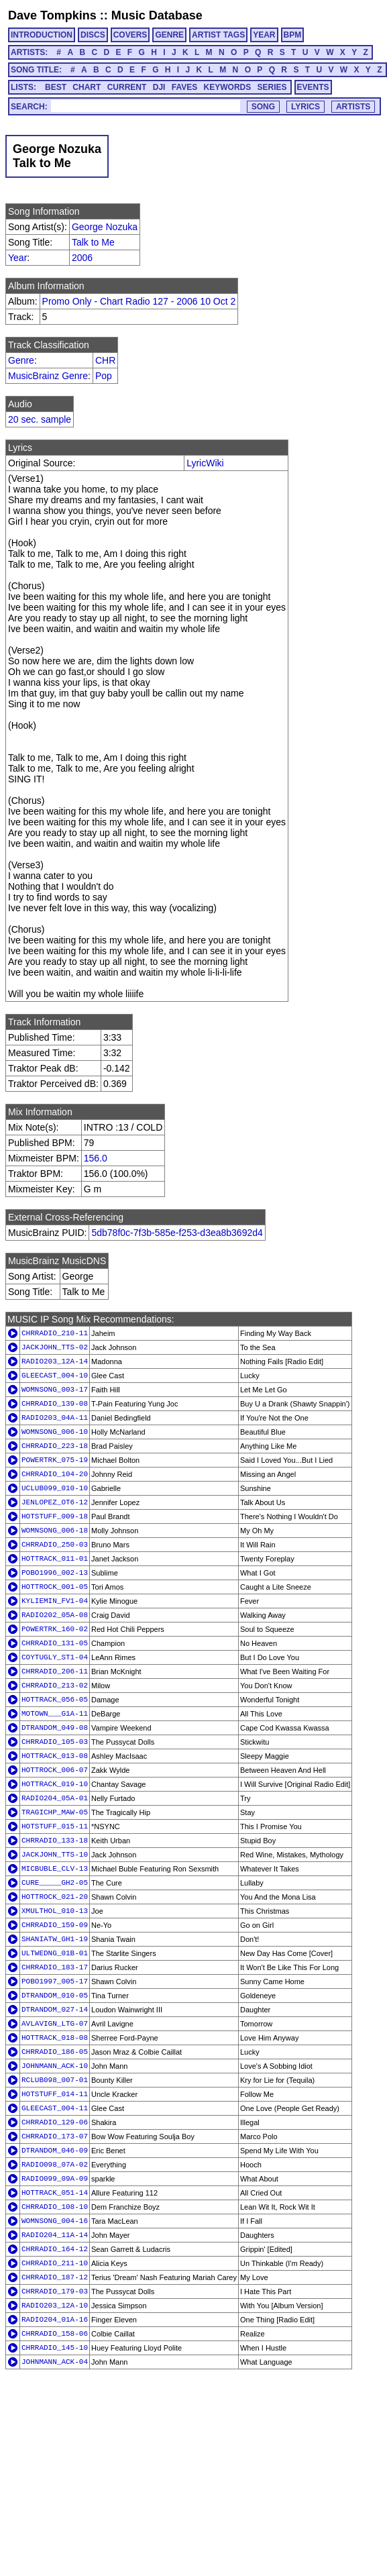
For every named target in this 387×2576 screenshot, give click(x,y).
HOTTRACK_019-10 (54, 1784)
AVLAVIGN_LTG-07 (54, 2024)
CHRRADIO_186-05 (54, 2052)
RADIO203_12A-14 (54, 1361)
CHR (105, 360)
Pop (103, 375)
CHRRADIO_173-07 (54, 2136)
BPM (293, 35)
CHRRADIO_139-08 (54, 1404)
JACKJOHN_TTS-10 (54, 1855)
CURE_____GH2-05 (54, 1883)
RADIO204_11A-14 (54, 2235)
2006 (82, 257)
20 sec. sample (39, 419)
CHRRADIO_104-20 (54, 1474)
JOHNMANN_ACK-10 (54, 2066)
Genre (21, 360)
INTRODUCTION (41, 35)
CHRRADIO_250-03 (54, 1545)
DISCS (92, 35)
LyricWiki (204, 463)
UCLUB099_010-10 (54, 1488)
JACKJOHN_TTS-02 (54, 1347)
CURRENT (127, 87)
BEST (55, 87)
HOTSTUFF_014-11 (54, 2094)
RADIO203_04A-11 (54, 1418)
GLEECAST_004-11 (54, 2108)
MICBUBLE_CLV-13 (54, 1869)
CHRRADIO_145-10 (54, 2348)
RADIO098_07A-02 (54, 2165)
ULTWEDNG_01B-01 (54, 1953)
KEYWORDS (228, 87)
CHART (86, 87)
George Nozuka (104, 226)
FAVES (184, 87)
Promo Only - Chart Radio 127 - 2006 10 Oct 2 (139, 301)
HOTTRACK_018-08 (54, 2038)
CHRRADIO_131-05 (54, 1643)
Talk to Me (93, 242)
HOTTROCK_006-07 (54, 1770)
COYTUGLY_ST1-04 (54, 1657)
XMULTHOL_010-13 (54, 1911)
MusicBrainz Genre (48, 375)
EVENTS (313, 87)
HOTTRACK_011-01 (54, 1559)
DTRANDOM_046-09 (54, 2151)
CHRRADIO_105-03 (54, 1742)
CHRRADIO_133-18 (54, 1841)
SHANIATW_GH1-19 (54, 1939)
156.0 (95, 1158)
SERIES (272, 87)
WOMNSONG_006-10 (54, 1432)
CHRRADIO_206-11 (54, 1671)
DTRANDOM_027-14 (54, 2010)
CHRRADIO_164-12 (54, 2249)
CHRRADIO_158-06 (54, 2334)
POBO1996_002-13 (54, 1573)
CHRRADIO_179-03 (54, 2291)
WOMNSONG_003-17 (54, 1390)
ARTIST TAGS (218, 35)
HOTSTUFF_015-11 (54, 1826)
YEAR (264, 35)
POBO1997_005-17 (54, 1981)
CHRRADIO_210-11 (54, 1333)
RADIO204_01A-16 (54, 2320)
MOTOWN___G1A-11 (54, 1714)
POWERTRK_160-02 (54, 1629)
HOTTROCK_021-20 (54, 1897)
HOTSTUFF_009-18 (54, 1516)
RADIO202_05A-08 (54, 1615)
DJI (159, 87)
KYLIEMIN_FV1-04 (54, 1601)
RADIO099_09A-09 (54, 2179)
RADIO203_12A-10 (54, 2306)
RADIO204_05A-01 (54, 1798)
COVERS (130, 35)
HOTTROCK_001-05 (54, 1587)
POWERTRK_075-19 (54, 1460)
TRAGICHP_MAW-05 (54, 1812)
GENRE (169, 35)
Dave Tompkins (52, 15)
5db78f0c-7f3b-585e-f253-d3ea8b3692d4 (176, 1232)
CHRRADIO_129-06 (54, 2122)
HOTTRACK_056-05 (54, 1700)
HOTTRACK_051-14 (54, 2193)
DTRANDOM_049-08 (54, 1728)
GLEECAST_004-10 (54, 1376)
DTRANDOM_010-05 (54, 1996)
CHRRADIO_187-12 (54, 2277)
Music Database (157, 15)
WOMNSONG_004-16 (54, 2221)
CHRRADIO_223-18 (54, 1446)
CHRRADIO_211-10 (54, 2263)
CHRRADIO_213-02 (54, 1686)
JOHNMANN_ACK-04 (54, 2362)
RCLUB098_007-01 (54, 2080)
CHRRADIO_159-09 (54, 1925)
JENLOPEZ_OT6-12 (54, 1502)
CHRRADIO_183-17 (54, 1967)
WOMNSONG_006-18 (54, 1531)
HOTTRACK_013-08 (54, 1756)
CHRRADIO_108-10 (54, 2207)
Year (17, 257)
